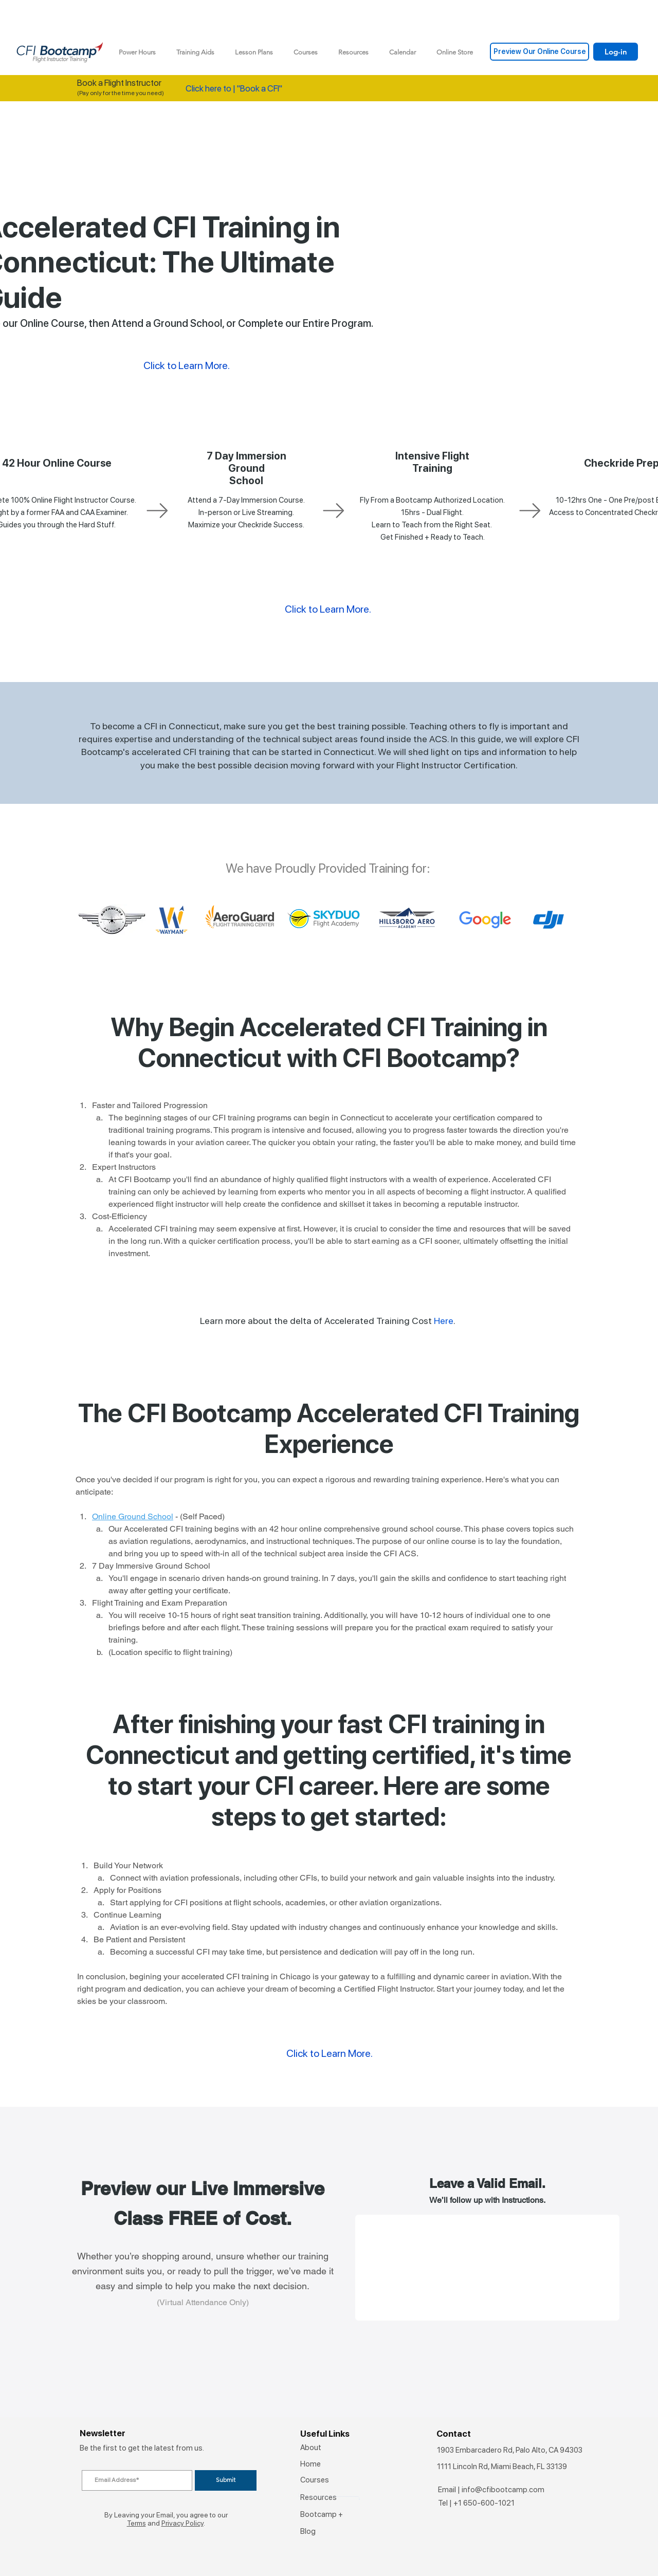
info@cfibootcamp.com (503, 2489)
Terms (136, 2523)
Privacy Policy (182, 2523)
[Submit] (226, 2480)
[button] (195, 52)
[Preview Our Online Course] (539, 52)
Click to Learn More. (328, 609)
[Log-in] (615, 52)
